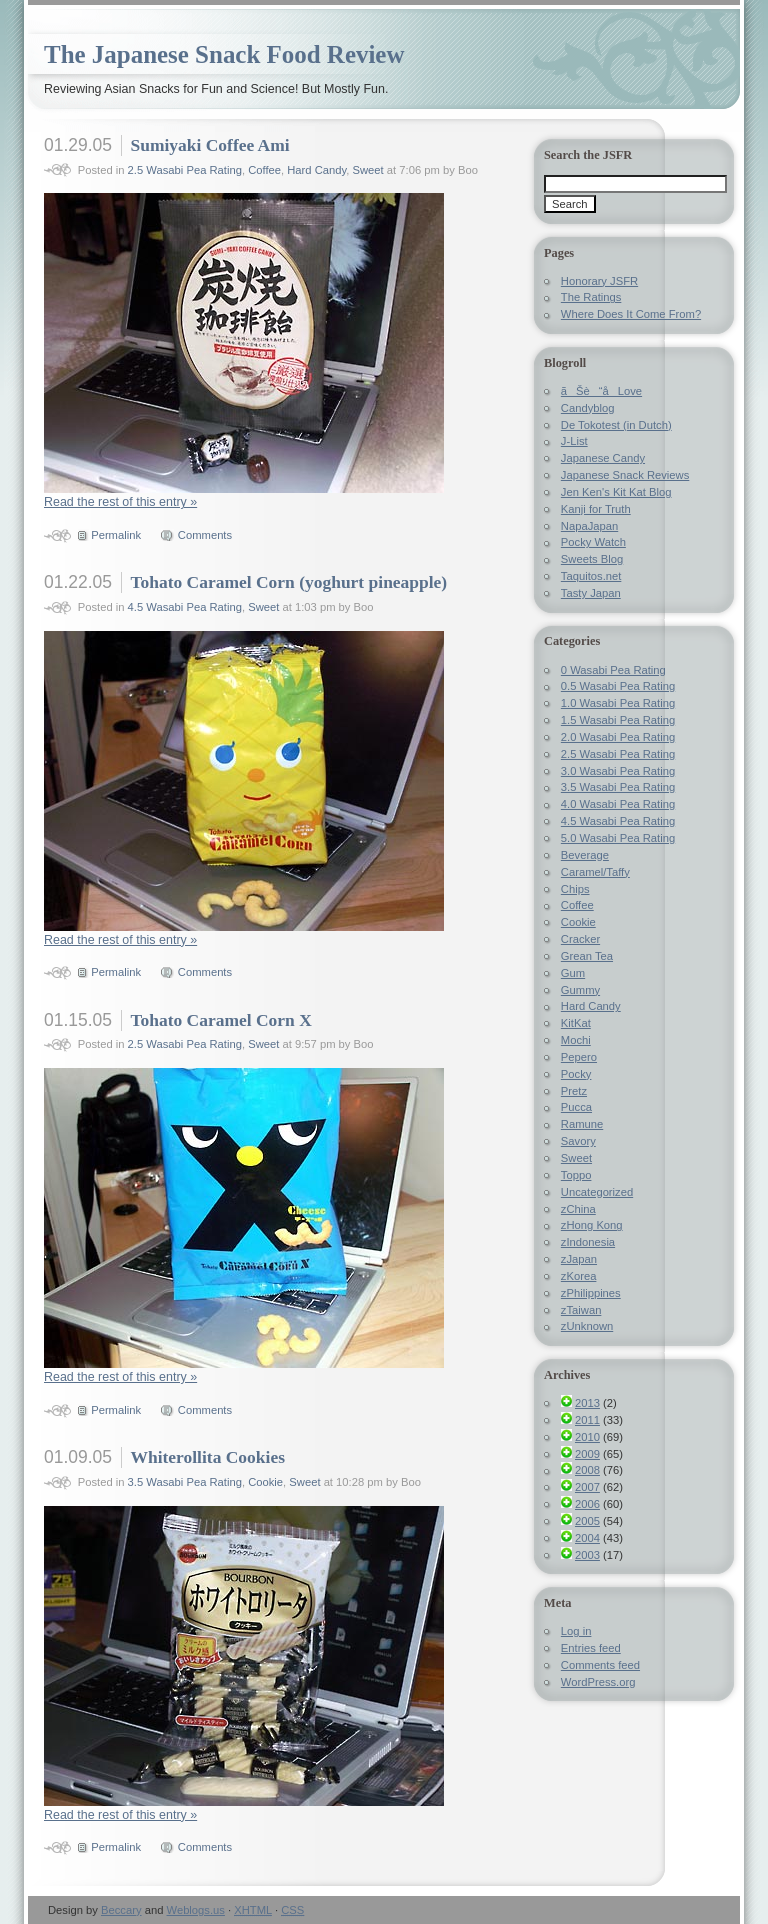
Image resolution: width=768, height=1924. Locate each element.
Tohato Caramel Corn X (220, 1020)
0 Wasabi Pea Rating (613, 670)
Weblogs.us (196, 1910)
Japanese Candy (603, 458)
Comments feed (600, 1665)
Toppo (576, 1175)
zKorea (579, 1276)
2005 (587, 1521)
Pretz (574, 1091)
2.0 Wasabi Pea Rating (618, 737)
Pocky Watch (593, 542)
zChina (578, 1209)
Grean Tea (587, 956)
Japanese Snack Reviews (625, 475)
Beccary (121, 1910)
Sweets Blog (592, 559)
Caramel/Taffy (595, 872)
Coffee (264, 170)
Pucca (576, 1107)
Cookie (265, 1482)
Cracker (580, 939)
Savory (578, 1141)
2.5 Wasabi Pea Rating (185, 170)
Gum (573, 973)
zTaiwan (581, 1310)
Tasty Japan (591, 593)
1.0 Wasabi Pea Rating (618, 703)
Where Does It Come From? (631, 314)
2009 (587, 1454)
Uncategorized (597, 1192)
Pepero (579, 1057)
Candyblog (588, 408)
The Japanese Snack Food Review (224, 54)
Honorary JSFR (599, 281)
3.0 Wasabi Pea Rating (618, 771)
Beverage (585, 855)
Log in (576, 1631)
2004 (587, 1538)
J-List (574, 441)
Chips (575, 889)
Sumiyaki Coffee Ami (209, 145)
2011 (587, 1420)
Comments (205, 535)
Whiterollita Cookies (207, 1457)
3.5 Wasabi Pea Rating (185, 1482)
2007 (587, 1487)
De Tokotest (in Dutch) (616, 425)
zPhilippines (591, 1293)
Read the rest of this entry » (120, 502)
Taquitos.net (591, 576)
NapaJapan (589, 526)
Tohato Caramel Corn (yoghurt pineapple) (288, 582)
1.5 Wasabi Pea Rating (618, 720)
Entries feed (591, 1648)
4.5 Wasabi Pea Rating (185, 607)
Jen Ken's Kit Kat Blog (616, 492)
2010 (587, 1437)
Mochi (576, 1040)
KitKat (576, 1023)
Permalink (116, 535)
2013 (587, 1403)
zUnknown (587, 1326)
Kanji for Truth (596, 509)
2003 (587, 1555)
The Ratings (591, 297)
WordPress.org (598, 1682)
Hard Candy (316, 170)
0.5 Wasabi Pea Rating (618, 686)
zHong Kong (592, 1225)
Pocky (576, 1074)
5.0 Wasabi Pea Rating (618, 838)
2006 (587, 1504)
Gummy (580, 990)
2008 (587, 1470)
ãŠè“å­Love (601, 391)
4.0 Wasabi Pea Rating (618, 804)
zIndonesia (588, 1242)
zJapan (579, 1259)
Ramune (582, 1124)
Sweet (368, 170)
